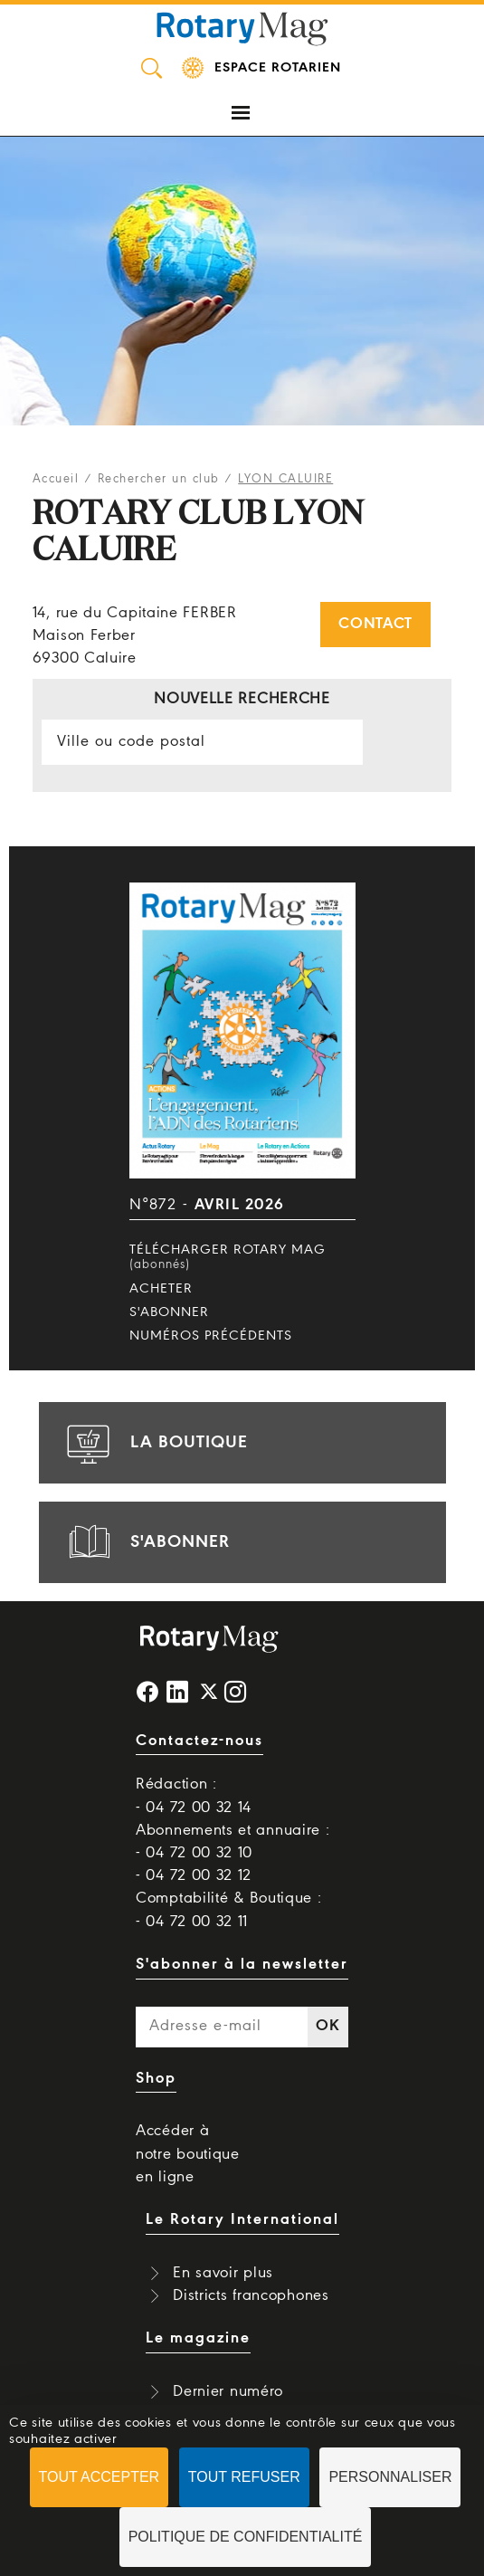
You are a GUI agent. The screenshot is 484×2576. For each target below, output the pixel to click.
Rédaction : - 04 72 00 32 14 (193, 1796)
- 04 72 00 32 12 (193, 1875)
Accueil (56, 479)
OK (327, 2026)
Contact (375, 624)
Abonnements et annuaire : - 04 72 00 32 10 (233, 1842)
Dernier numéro (228, 2391)
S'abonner (169, 1312)
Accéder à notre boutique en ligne (188, 2154)
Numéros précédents (210, 1336)
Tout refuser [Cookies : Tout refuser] (244, 2477)
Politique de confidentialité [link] (245, 2536)
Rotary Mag (242, 27)
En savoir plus (223, 2273)
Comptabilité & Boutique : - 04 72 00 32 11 (229, 1910)
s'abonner (146, 1542)
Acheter (161, 1289)
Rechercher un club (159, 479)
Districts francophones (250, 2295)
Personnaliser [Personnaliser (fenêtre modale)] (389, 2477)
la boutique (155, 1443)
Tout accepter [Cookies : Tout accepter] (99, 2477)
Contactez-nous (199, 1741)
